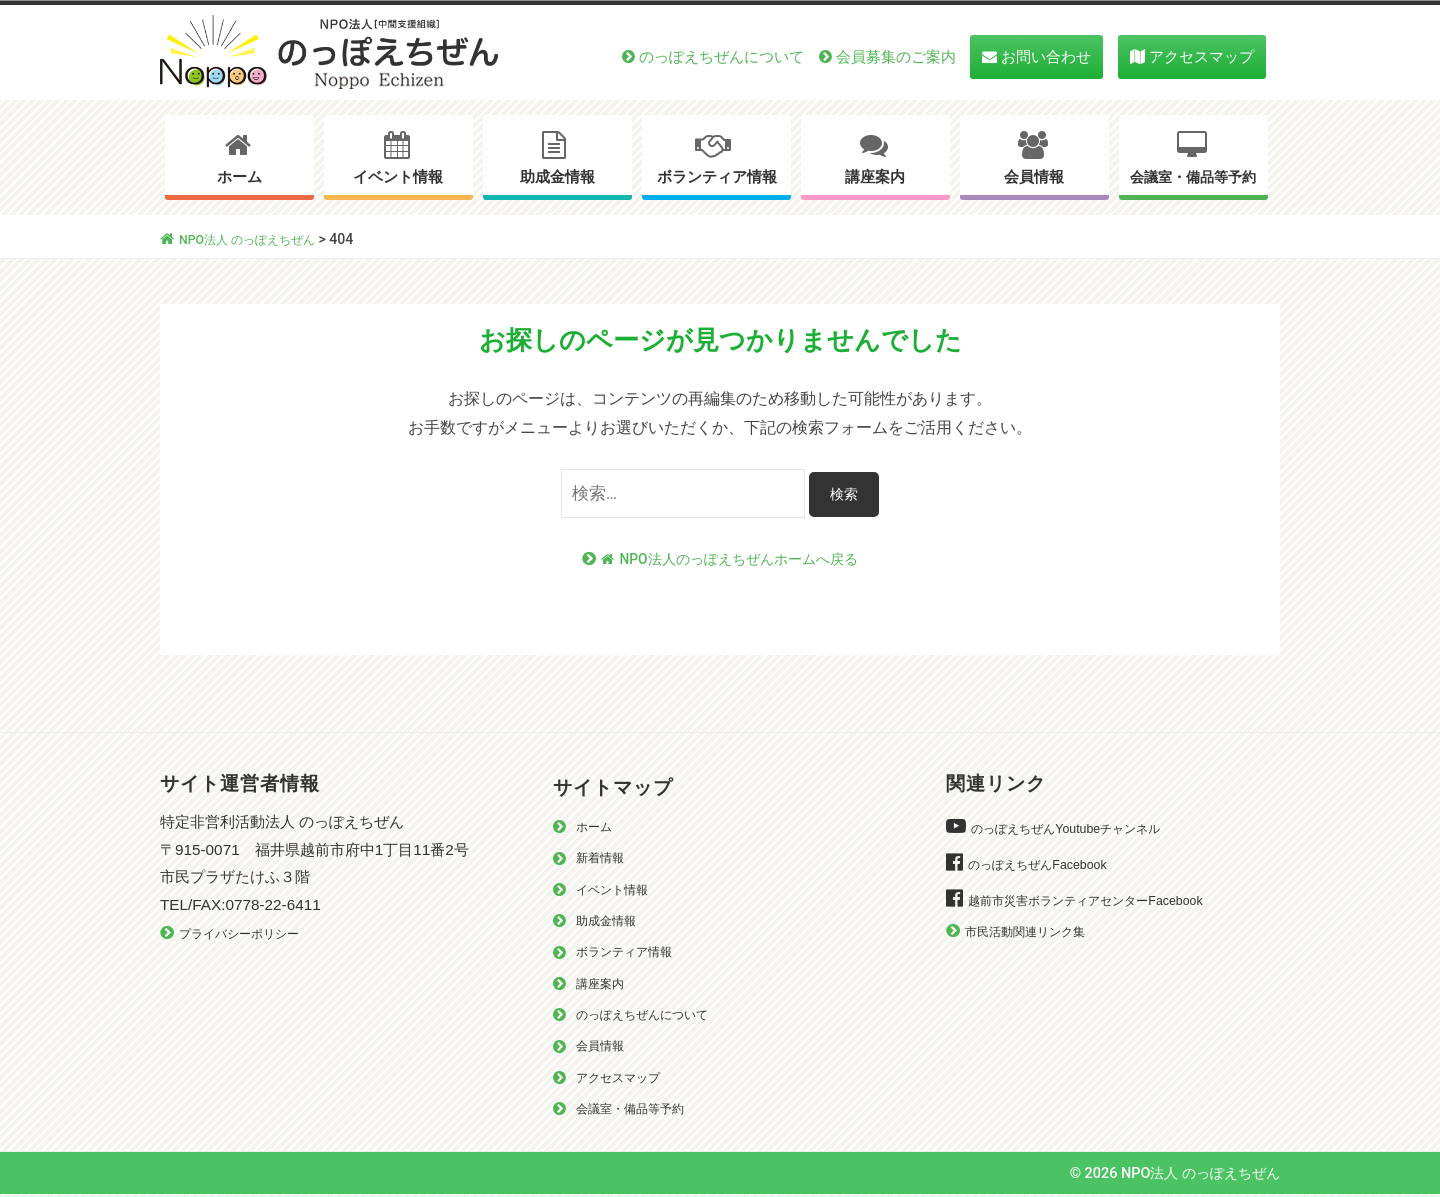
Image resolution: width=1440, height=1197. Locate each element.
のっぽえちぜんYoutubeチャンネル (1080, 829)
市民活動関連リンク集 (1035, 932)
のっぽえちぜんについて (721, 56)
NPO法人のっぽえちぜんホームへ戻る (729, 559)
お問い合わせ (1046, 56)
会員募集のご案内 (896, 56)
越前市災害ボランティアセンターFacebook (1103, 901)
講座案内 (875, 177)
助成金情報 (557, 177)
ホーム (239, 177)
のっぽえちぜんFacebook (1047, 865)
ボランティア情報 (717, 177)
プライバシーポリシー (249, 934)
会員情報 (1034, 177)
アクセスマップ (1201, 56)
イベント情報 (398, 177)
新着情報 (604, 858)
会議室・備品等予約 (1193, 177)
